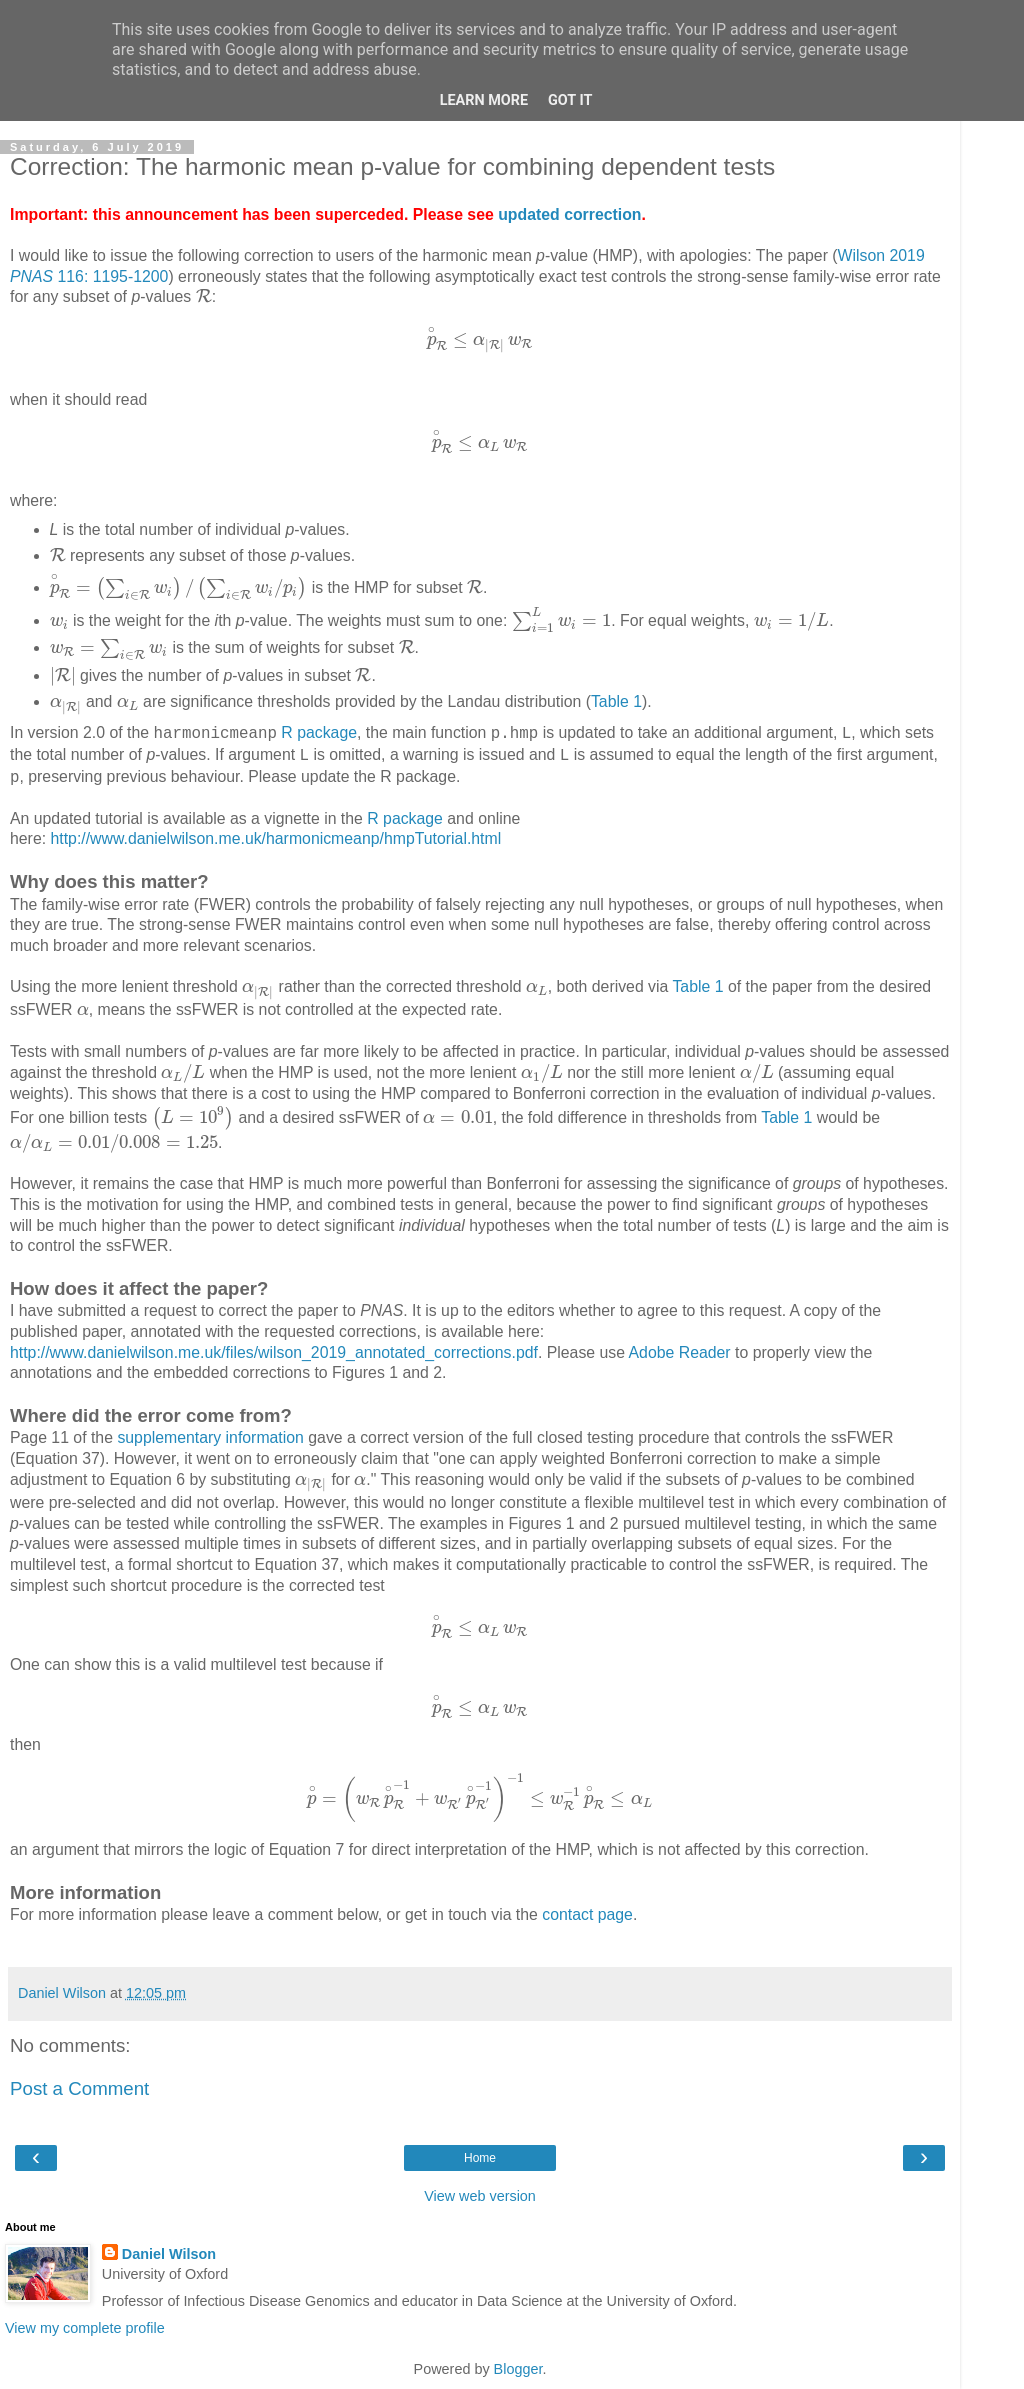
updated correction (569, 214)
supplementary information (210, 1437)
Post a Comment (79, 2088)
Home (480, 2158)
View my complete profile (85, 2328)
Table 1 (616, 701)
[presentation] (204, 296)
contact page (587, 1914)
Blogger (518, 2369)
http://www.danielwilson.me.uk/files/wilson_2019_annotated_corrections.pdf (274, 1352)
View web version (480, 2196)
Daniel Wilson (169, 2254)
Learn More (484, 100)
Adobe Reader (680, 1352)
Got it (570, 100)
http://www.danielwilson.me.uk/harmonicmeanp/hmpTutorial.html (275, 838)
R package (319, 732)
